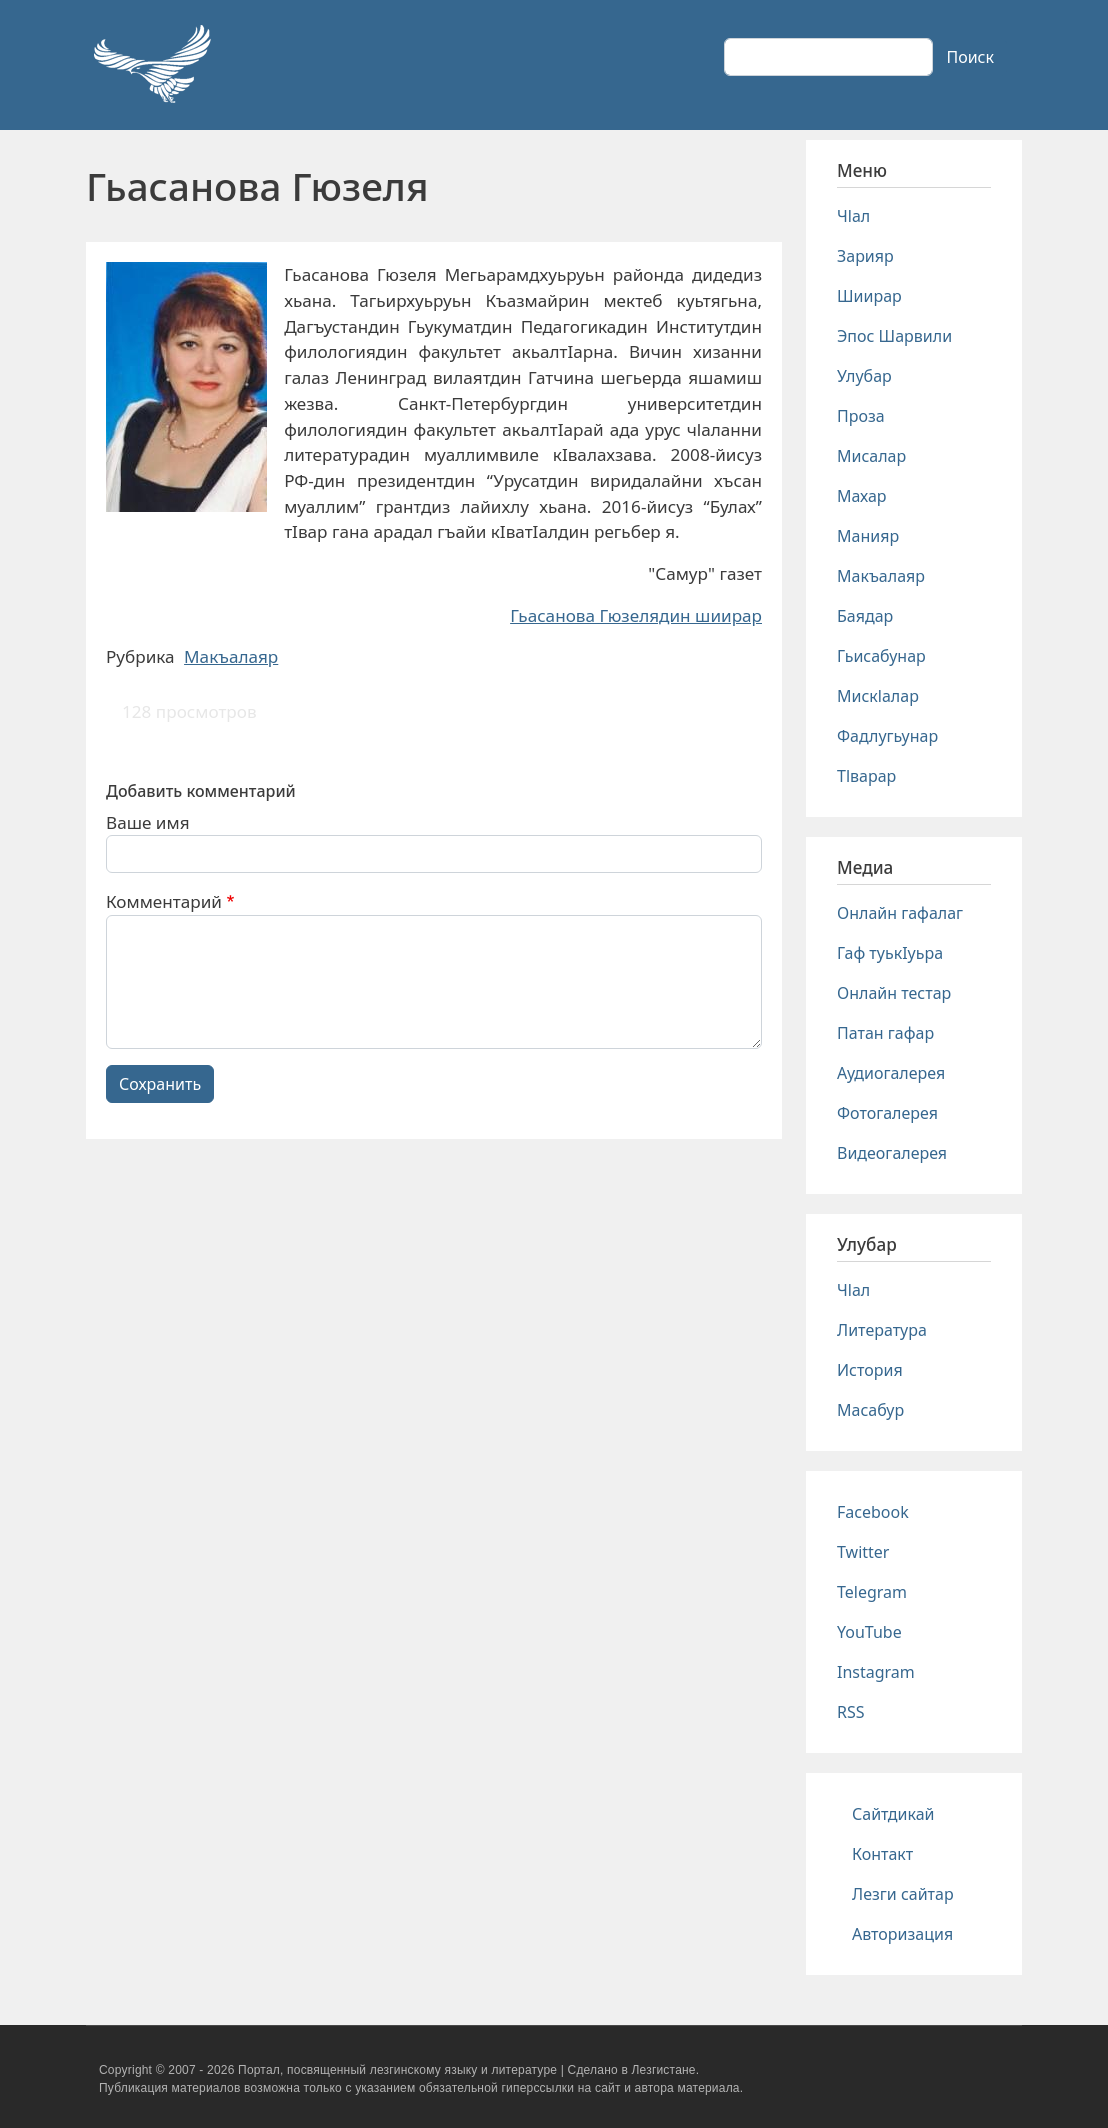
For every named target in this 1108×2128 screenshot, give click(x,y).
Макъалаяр (231, 656)
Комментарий (164, 901)
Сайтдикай (893, 1814)
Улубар (864, 376)
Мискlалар (878, 696)
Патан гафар (885, 1033)
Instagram (876, 1672)
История (870, 1370)
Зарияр (865, 256)
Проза (861, 416)
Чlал (853, 216)
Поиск (970, 57)
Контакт (882, 1854)
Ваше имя (148, 822)
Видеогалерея (892, 1153)
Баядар (865, 616)
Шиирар (869, 296)
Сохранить (160, 1084)
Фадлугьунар (887, 736)
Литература (882, 1330)
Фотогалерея (887, 1113)
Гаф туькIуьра (890, 953)
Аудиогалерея (891, 1073)
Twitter (863, 1552)
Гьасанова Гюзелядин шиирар (636, 615)
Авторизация (902, 1934)
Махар (862, 496)
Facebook (873, 1512)
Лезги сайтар (903, 1894)
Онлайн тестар (894, 993)
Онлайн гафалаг (900, 913)
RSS (851, 1712)
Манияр (868, 536)
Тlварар (866, 776)
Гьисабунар (881, 656)
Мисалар (871, 456)
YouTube (869, 1632)
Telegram (872, 1592)
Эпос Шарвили (894, 336)
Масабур (870, 1410)
